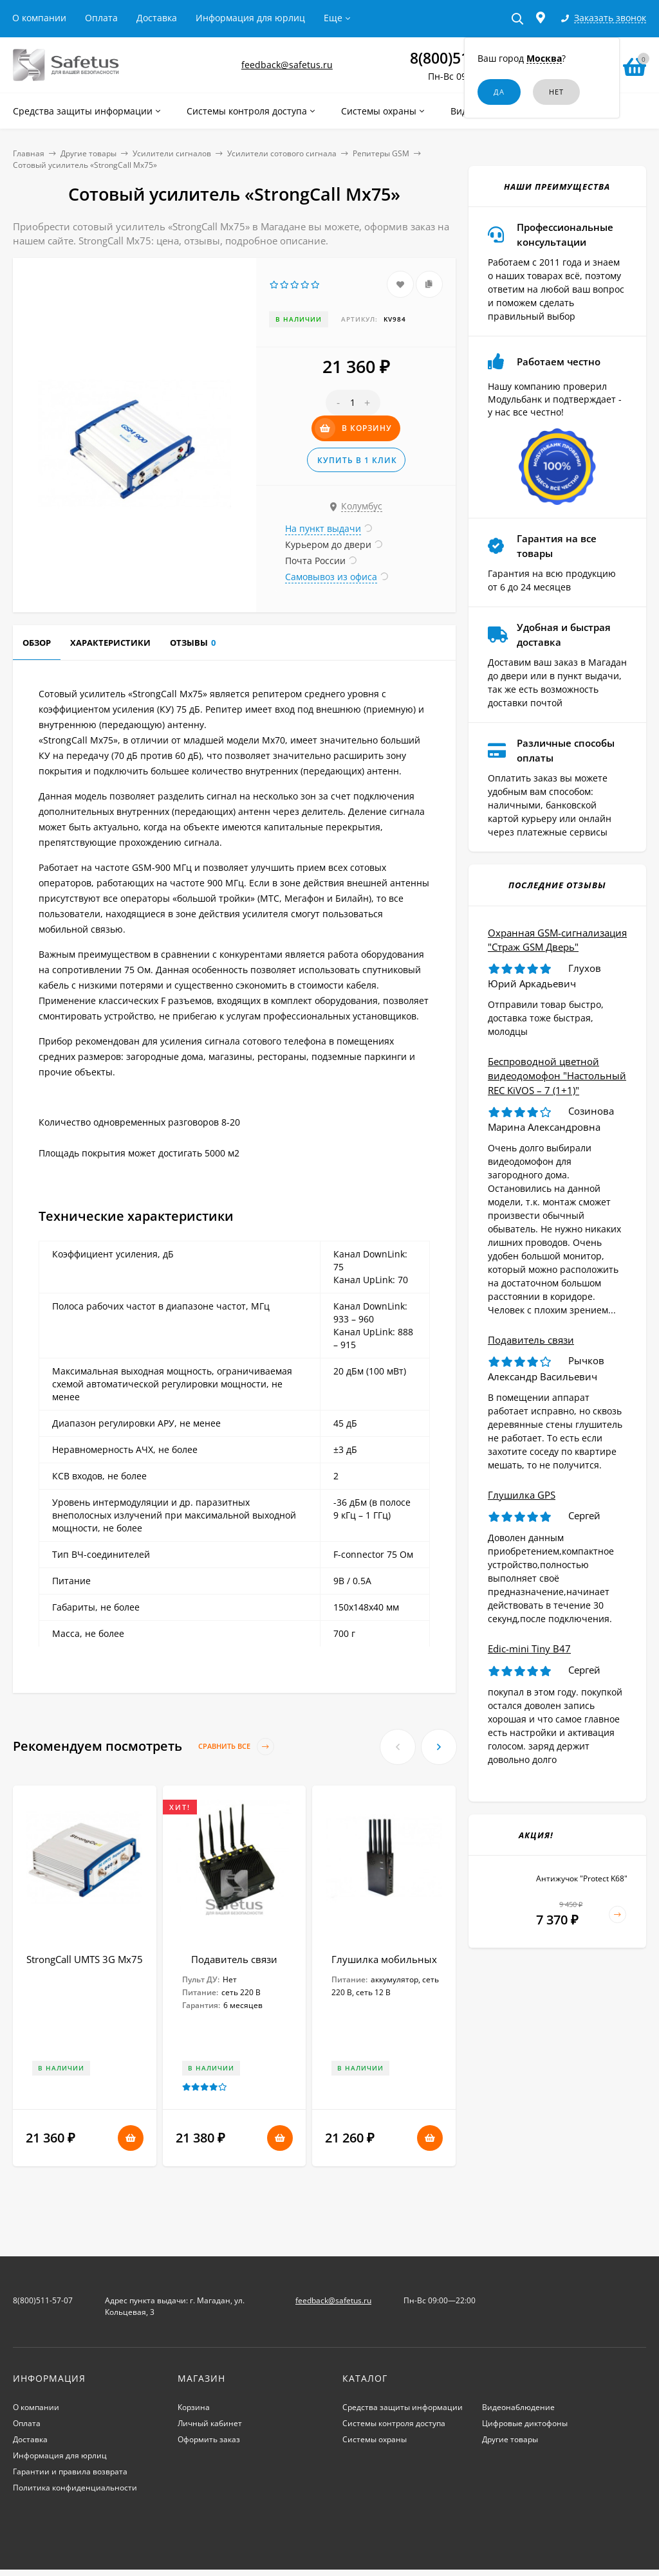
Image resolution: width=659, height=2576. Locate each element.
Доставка (156, 18)
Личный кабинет (210, 2423)
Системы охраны (374, 2439)
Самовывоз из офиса (331, 577)
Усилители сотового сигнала (282, 153)
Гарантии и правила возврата (70, 2471)
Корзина (194, 2407)
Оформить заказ (209, 2439)
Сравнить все (236, 1746)
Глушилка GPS (521, 1494)
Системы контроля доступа (393, 2423)
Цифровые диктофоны (525, 2423)
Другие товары (88, 153)
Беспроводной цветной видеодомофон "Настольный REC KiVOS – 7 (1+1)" (557, 1076)
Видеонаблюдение (518, 2407)
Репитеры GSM (381, 153)
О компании (39, 18)
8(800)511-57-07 (43, 2300)
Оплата (101, 18)
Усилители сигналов (172, 153)
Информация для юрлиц (250, 18)
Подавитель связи (234, 1959)
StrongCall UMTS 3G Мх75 (84, 1959)
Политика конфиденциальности (75, 2487)
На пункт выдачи (323, 528)
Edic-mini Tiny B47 (529, 1648)
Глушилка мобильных (384, 1959)
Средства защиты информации (402, 2407)
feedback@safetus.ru (287, 65)
